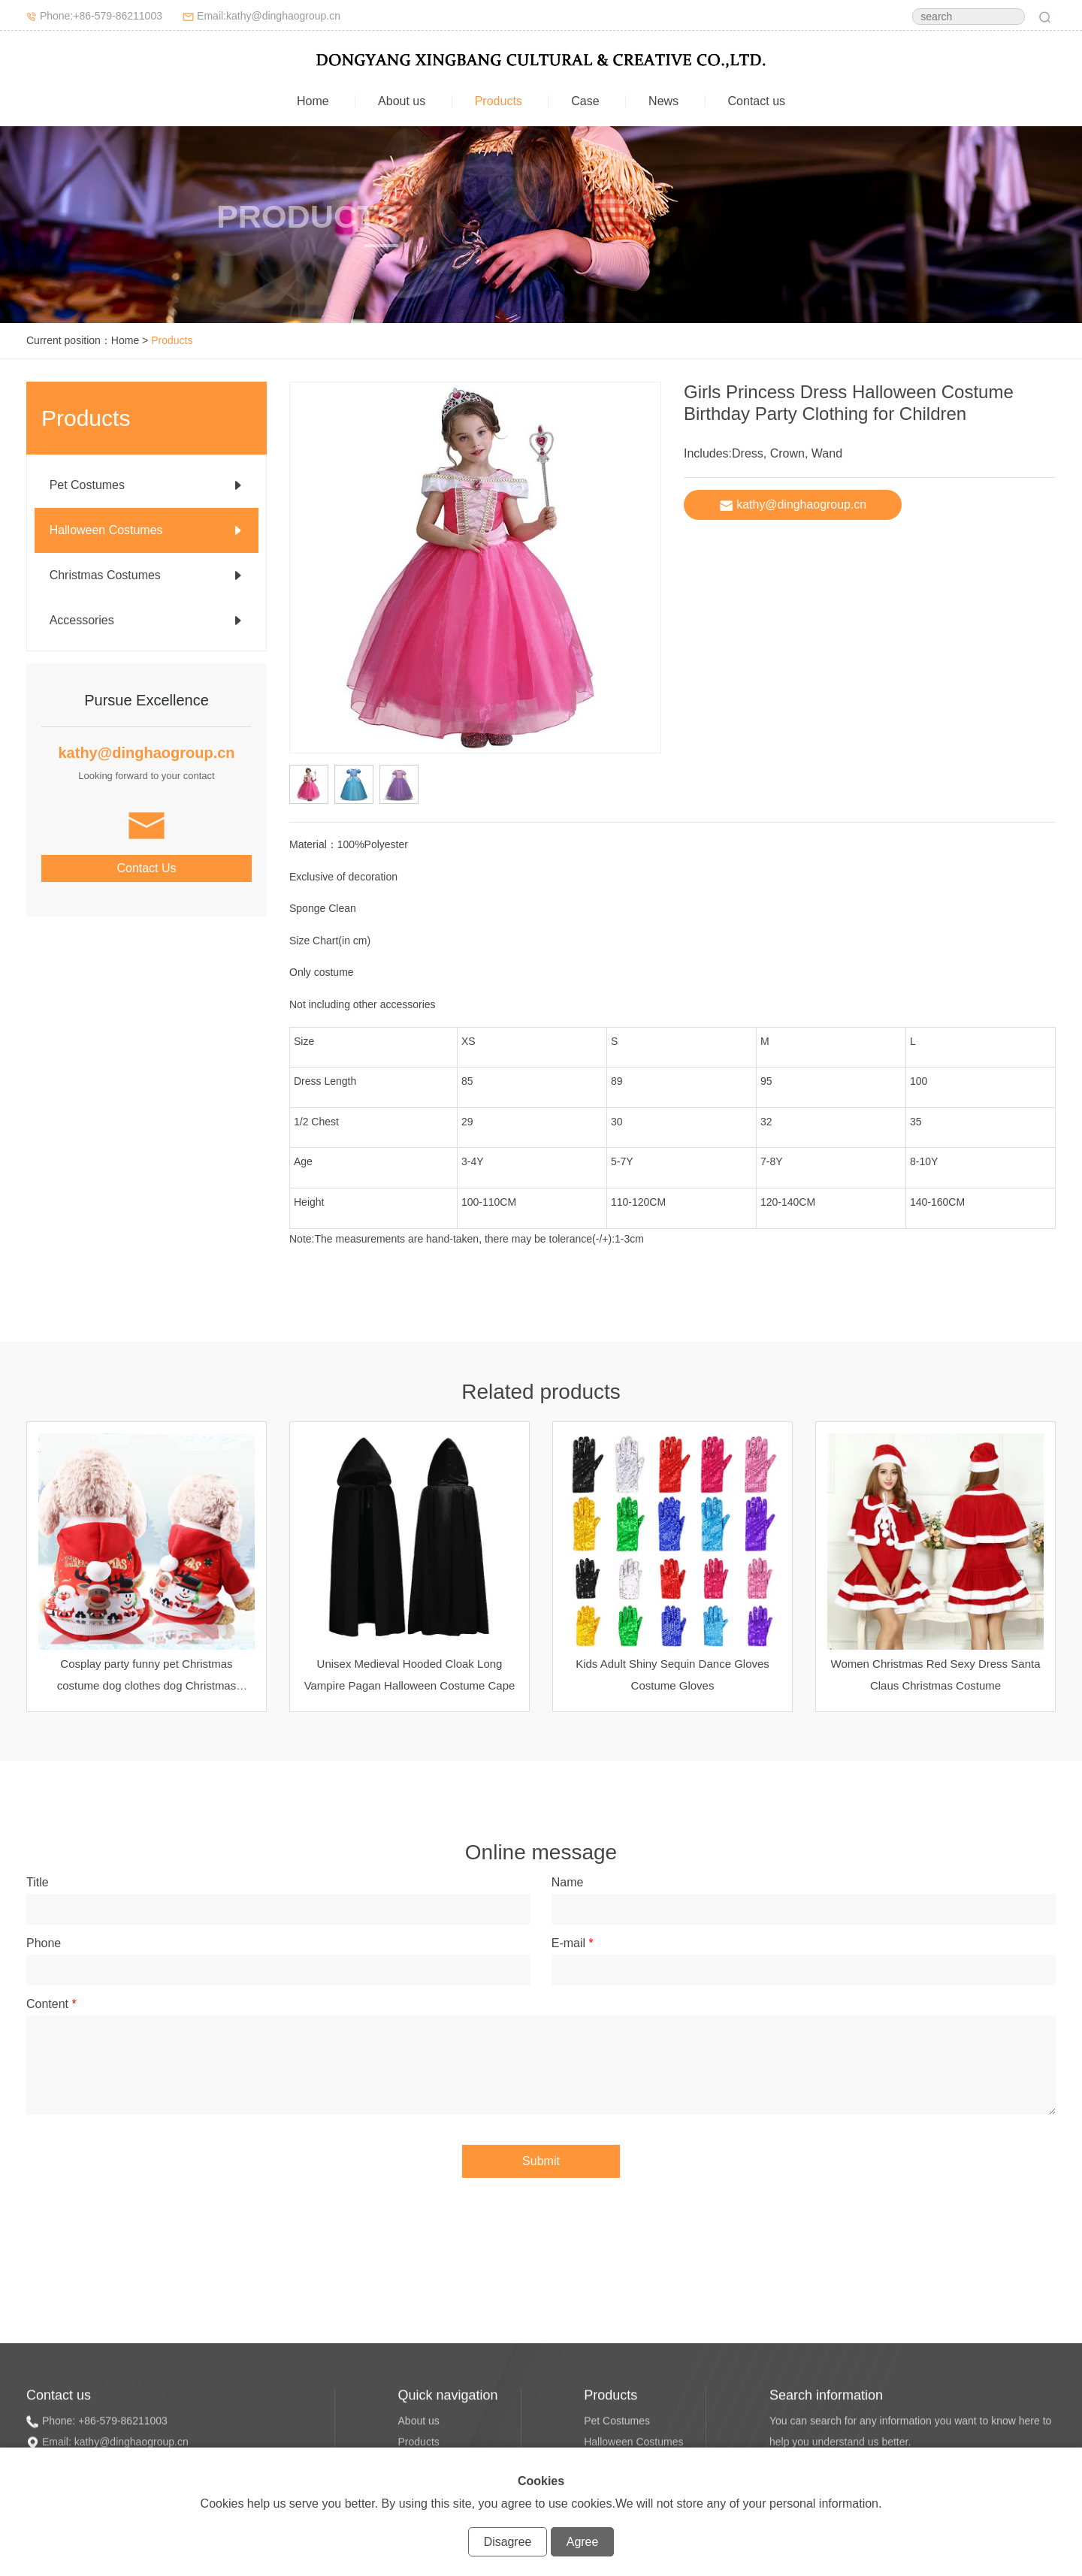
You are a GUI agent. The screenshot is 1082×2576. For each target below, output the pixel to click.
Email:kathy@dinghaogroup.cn (268, 16)
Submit (541, 2161)
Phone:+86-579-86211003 (101, 16)
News (663, 101)
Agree (583, 2541)
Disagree (507, 2541)
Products (498, 101)
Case (585, 101)
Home (313, 101)
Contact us (756, 101)
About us (401, 101)
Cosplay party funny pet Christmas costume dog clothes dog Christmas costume (146, 1685)
